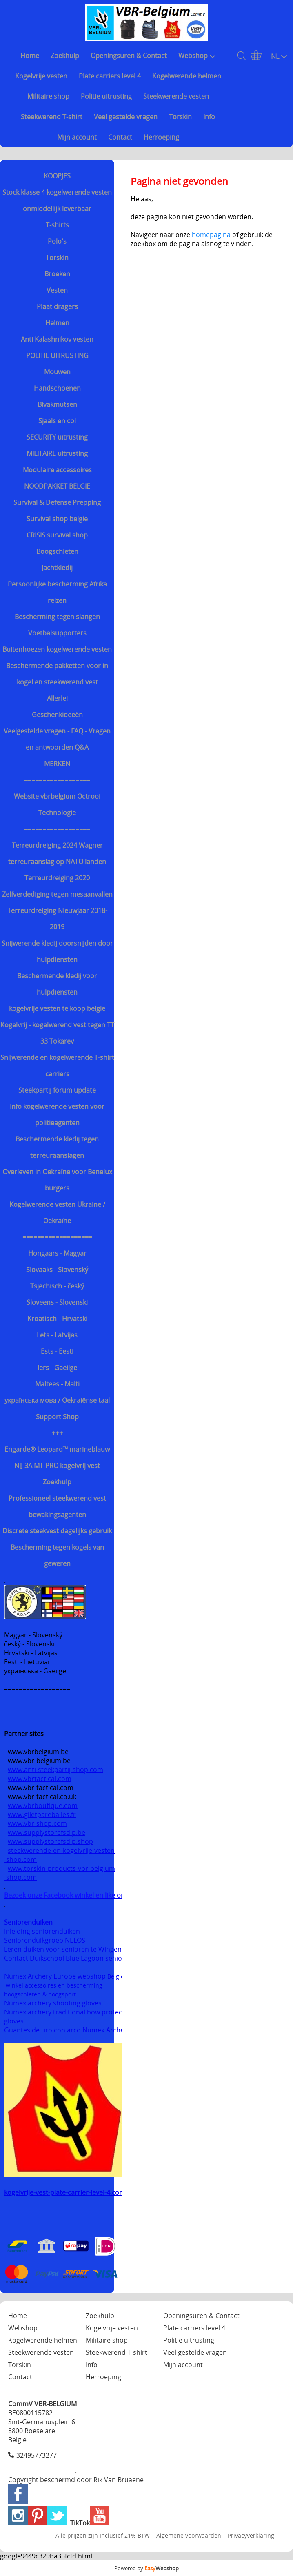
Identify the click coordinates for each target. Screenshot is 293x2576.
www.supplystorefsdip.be (46, 1832)
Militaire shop (48, 96)
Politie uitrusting (106, 96)
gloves (14, 2020)
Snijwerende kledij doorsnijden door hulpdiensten (57, 951)
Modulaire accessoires (57, 469)
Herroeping (161, 137)
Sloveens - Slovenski (57, 1302)
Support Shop (57, 1416)
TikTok (80, 2522)
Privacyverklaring (251, 2535)
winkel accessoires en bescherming (54, 1985)
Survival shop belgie (57, 518)
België (115, 1976)
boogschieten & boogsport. (41, 1994)
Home (29, 55)
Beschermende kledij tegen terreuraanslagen (57, 1147)
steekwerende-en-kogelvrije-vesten (61, 1850)
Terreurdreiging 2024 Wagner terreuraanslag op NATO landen (57, 853)
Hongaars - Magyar (57, 1253)
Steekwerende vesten (176, 96)
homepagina (211, 234)
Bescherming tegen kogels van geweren (57, 1555)
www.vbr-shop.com (37, 1823)
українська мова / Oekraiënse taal (57, 1400)
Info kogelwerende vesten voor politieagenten (57, 1114)
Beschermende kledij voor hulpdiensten (57, 984)
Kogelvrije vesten (41, 75)
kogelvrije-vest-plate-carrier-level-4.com (64, 2192)
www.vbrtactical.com (39, 1778)
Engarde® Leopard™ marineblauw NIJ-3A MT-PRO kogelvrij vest (57, 1457)
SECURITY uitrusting (57, 437)
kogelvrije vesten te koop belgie (57, 1008)
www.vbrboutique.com (43, 1805)
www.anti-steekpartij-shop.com (55, 1769)
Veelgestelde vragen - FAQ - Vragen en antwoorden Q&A (57, 739)
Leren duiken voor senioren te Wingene (64, 1949)
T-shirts (57, 224)
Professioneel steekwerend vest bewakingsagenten (57, 1506)
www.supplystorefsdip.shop (50, 1841)
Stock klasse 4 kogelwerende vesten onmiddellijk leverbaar (57, 200)
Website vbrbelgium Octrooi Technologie (57, 804)
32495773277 (36, 2455)
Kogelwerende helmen (186, 75)
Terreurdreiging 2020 (57, 877)
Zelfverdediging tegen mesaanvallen (57, 894)
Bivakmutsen (57, 404)
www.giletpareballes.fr (42, 1814)
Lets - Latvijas (57, 1334)
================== (57, 779)
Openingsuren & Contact (129, 55)
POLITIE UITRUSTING (57, 355)
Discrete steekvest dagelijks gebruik (57, 1530)
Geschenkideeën (57, 714)
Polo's (57, 241)
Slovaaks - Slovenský (57, 1269)
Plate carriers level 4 (110, 75)
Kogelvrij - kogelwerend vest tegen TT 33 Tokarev (57, 1033)
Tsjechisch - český (57, 1285)
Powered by (146, 2568)
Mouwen (57, 371)
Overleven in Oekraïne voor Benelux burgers (57, 1180)
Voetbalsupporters (57, 632)
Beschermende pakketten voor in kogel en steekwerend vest (57, 673)
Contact (120, 137)
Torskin (180, 116)
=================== (57, 1236)
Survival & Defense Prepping (57, 502)
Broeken (57, 273)
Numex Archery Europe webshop (55, 1976)
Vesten (57, 290)
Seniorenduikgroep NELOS (44, 1940)
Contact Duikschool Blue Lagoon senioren (68, 1958)
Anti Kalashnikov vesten (57, 339)
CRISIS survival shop (57, 535)
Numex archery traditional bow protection (70, 2012)
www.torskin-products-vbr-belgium (61, 1868)
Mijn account (77, 137)
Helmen (57, 322)
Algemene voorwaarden (188, 2535)
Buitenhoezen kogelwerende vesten (57, 649)
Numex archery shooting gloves (53, 2003)
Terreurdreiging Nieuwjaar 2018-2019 (57, 918)
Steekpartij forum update (57, 1090)
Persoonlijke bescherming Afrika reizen (57, 592)
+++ (57, 1432)
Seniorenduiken (28, 1922)
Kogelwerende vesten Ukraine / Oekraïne (57, 1212)
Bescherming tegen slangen (57, 616)
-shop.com (20, 1859)
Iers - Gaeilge (57, 1367)
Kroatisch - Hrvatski (57, 1318)
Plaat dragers (57, 306)
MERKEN (57, 763)
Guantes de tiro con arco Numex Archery (67, 2029)
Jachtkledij (57, 567)
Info (209, 116)
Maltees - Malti (57, 1383)
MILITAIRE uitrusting (57, 453)
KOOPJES (57, 175)
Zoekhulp (65, 55)
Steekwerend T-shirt (51, 116)
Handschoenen (57, 388)
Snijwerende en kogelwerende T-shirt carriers (57, 1065)
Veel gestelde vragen (126, 116)
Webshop (197, 55)
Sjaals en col (57, 420)
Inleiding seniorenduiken (42, 1931)
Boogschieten (57, 551)
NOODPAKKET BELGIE (57, 486)
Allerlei (57, 698)
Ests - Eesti (57, 1351)
